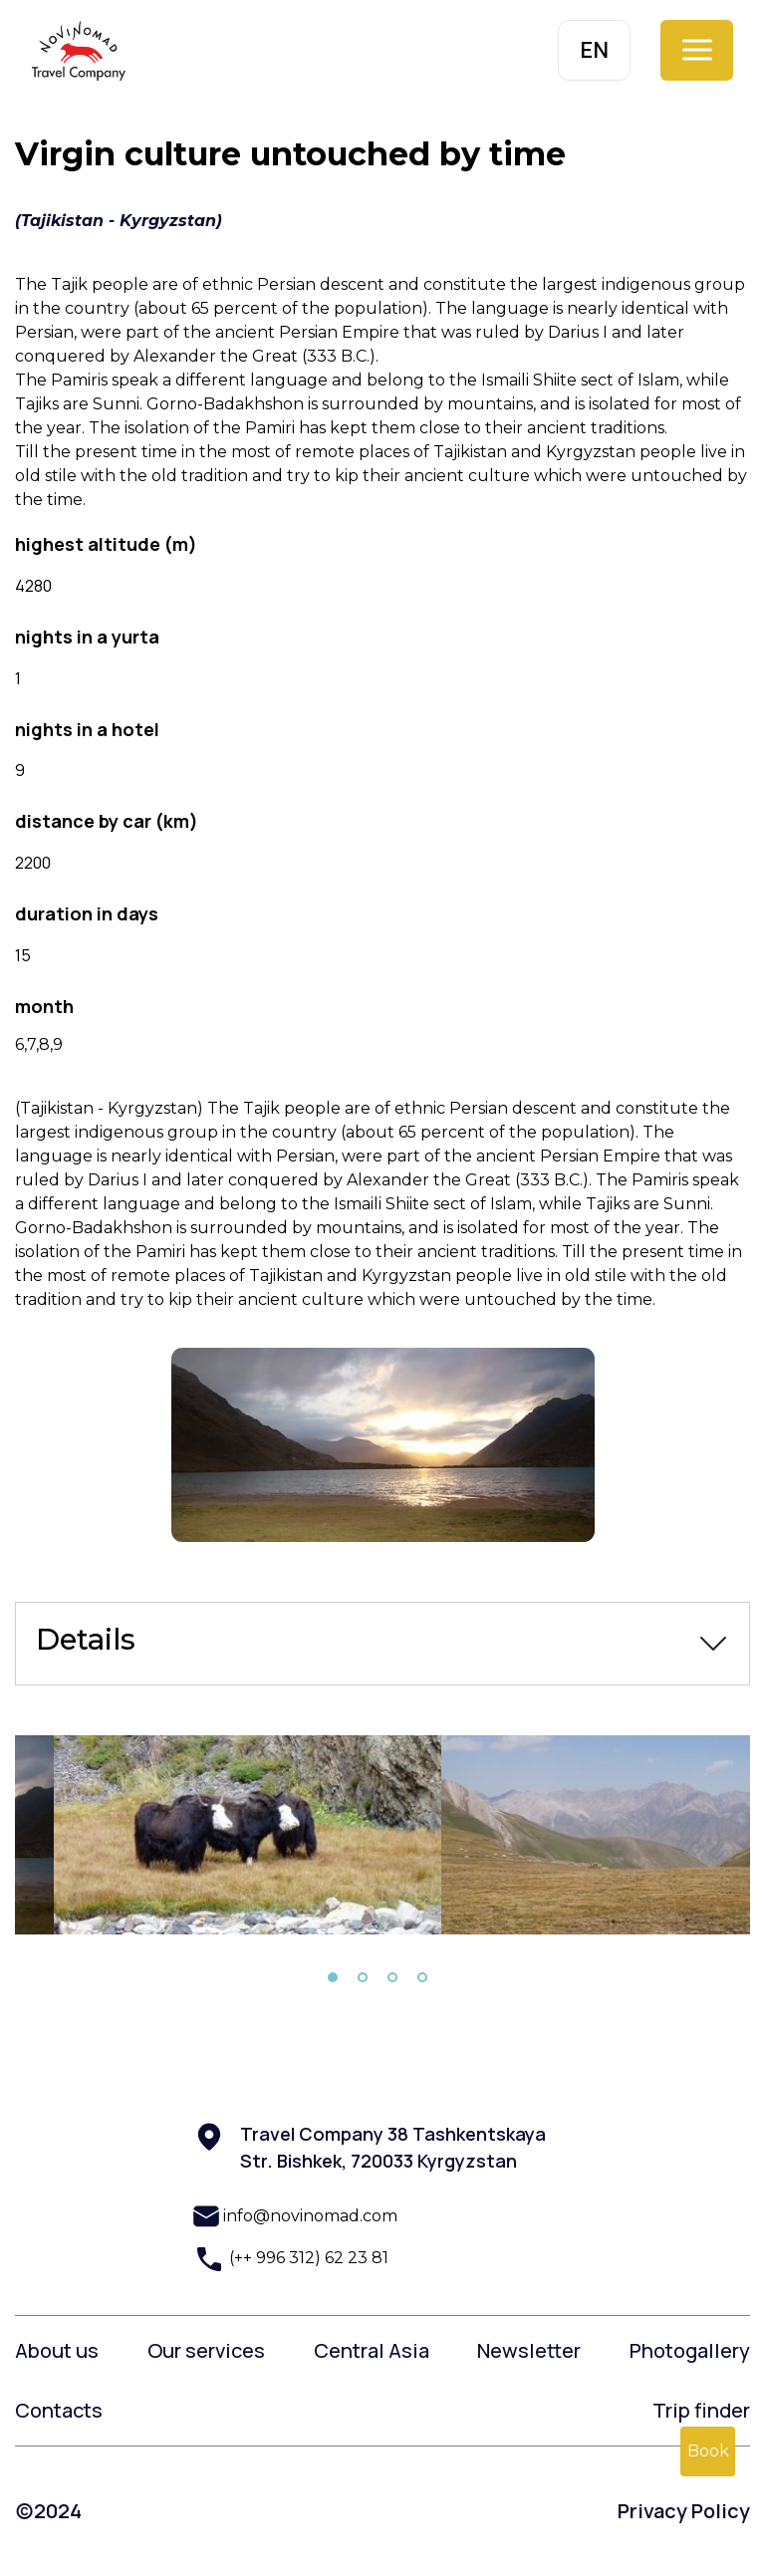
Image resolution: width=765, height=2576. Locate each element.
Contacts (59, 2410)
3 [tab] (392, 1977)
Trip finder (701, 2410)
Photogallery (690, 2350)
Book (708, 2451)
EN (594, 50)
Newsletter (529, 2350)
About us (57, 2350)
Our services (206, 2350)
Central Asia (371, 2350)
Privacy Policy (684, 2510)
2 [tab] (363, 1977)
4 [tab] (422, 1977)
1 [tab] (333, 1977)
